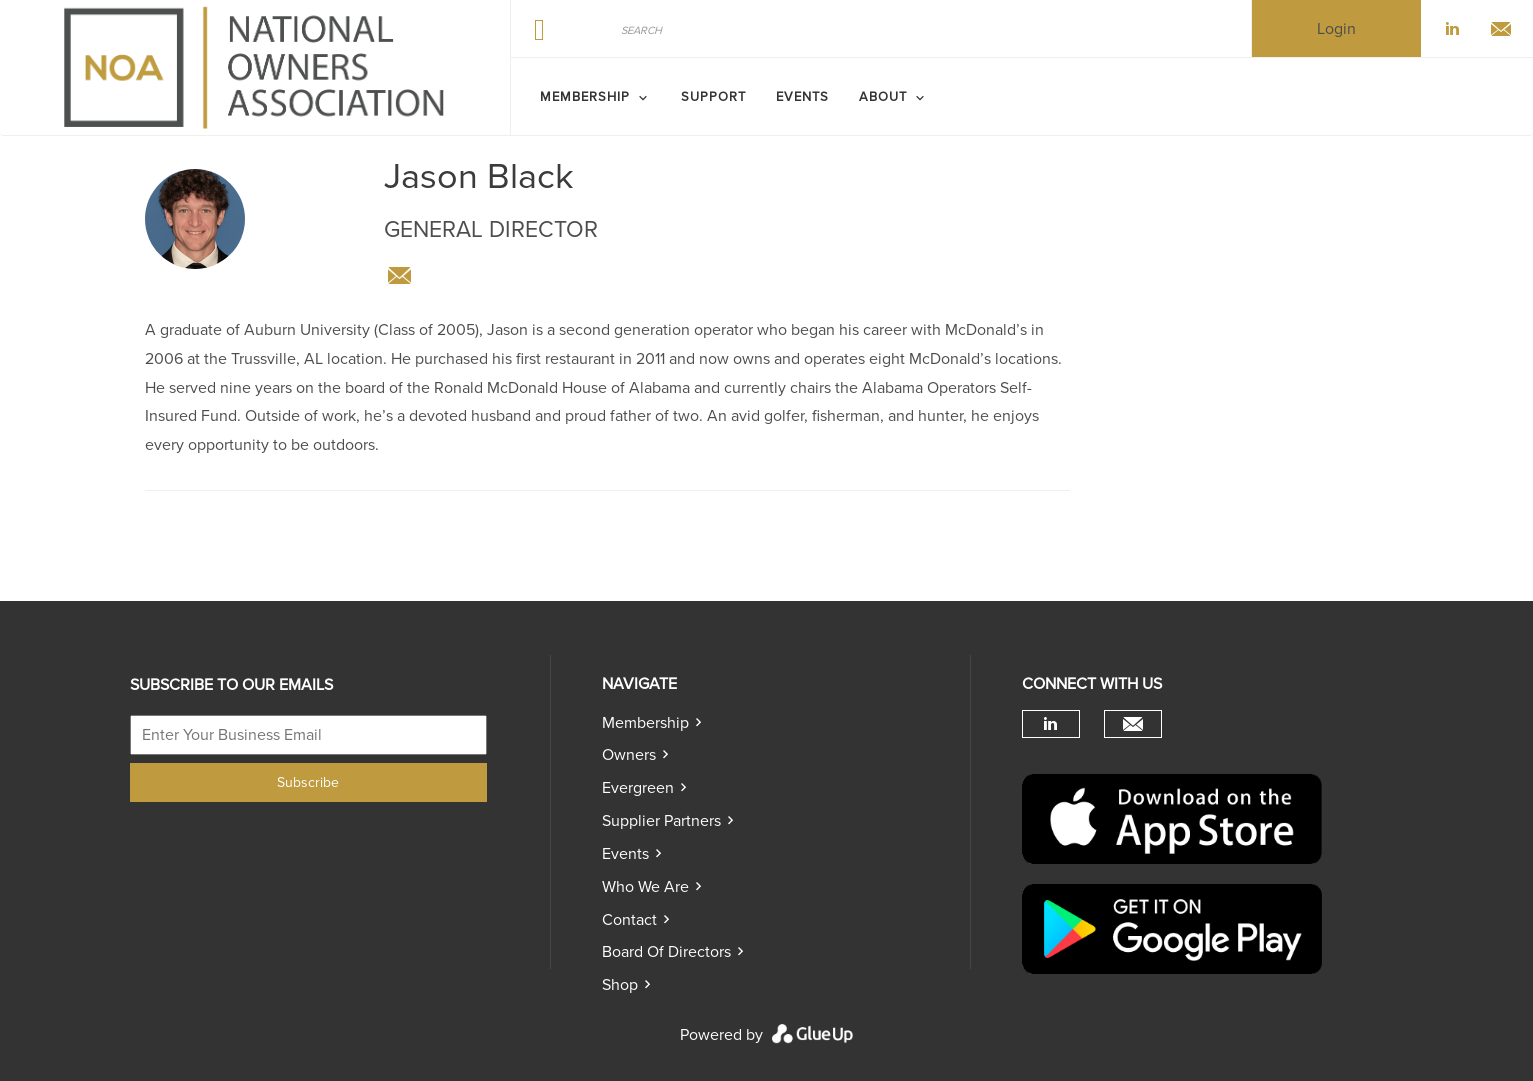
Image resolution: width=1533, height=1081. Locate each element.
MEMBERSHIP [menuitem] (585, 97)
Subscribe (308, 782)
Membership (645, 723)
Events (625, 854)
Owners (629, 755)
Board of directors (666, 952)
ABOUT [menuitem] (883, 97)
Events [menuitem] (802, 97)
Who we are (645, 887)
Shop (620, 985)
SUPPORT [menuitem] (713, 97)
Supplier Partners (661, 821)
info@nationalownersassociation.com (399, 276)
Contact (629, 920)
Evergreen (638, 788)
